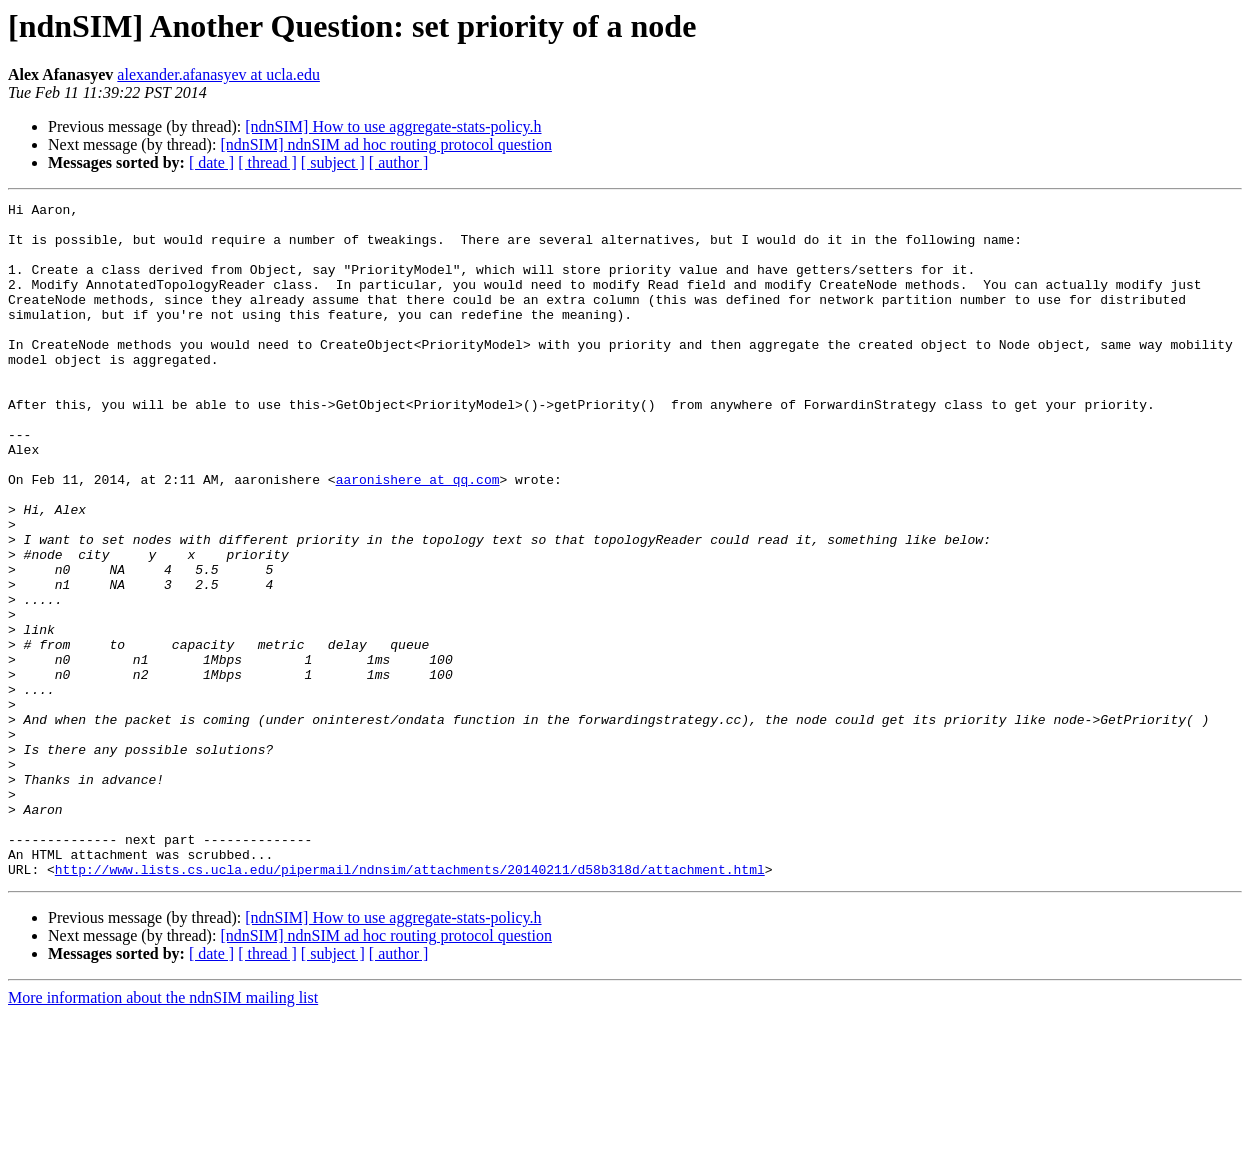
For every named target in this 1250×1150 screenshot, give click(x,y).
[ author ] (399, 162)
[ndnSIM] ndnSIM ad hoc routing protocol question (386, 144)
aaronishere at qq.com (418, 536)
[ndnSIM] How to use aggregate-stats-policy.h (393, 126)
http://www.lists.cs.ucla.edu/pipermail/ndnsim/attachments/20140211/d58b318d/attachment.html (410, 1004)
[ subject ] (333, 162)
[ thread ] (267, 162)
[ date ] (211, 162)
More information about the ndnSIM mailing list (163, 1132)
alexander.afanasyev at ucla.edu (218, 74)
